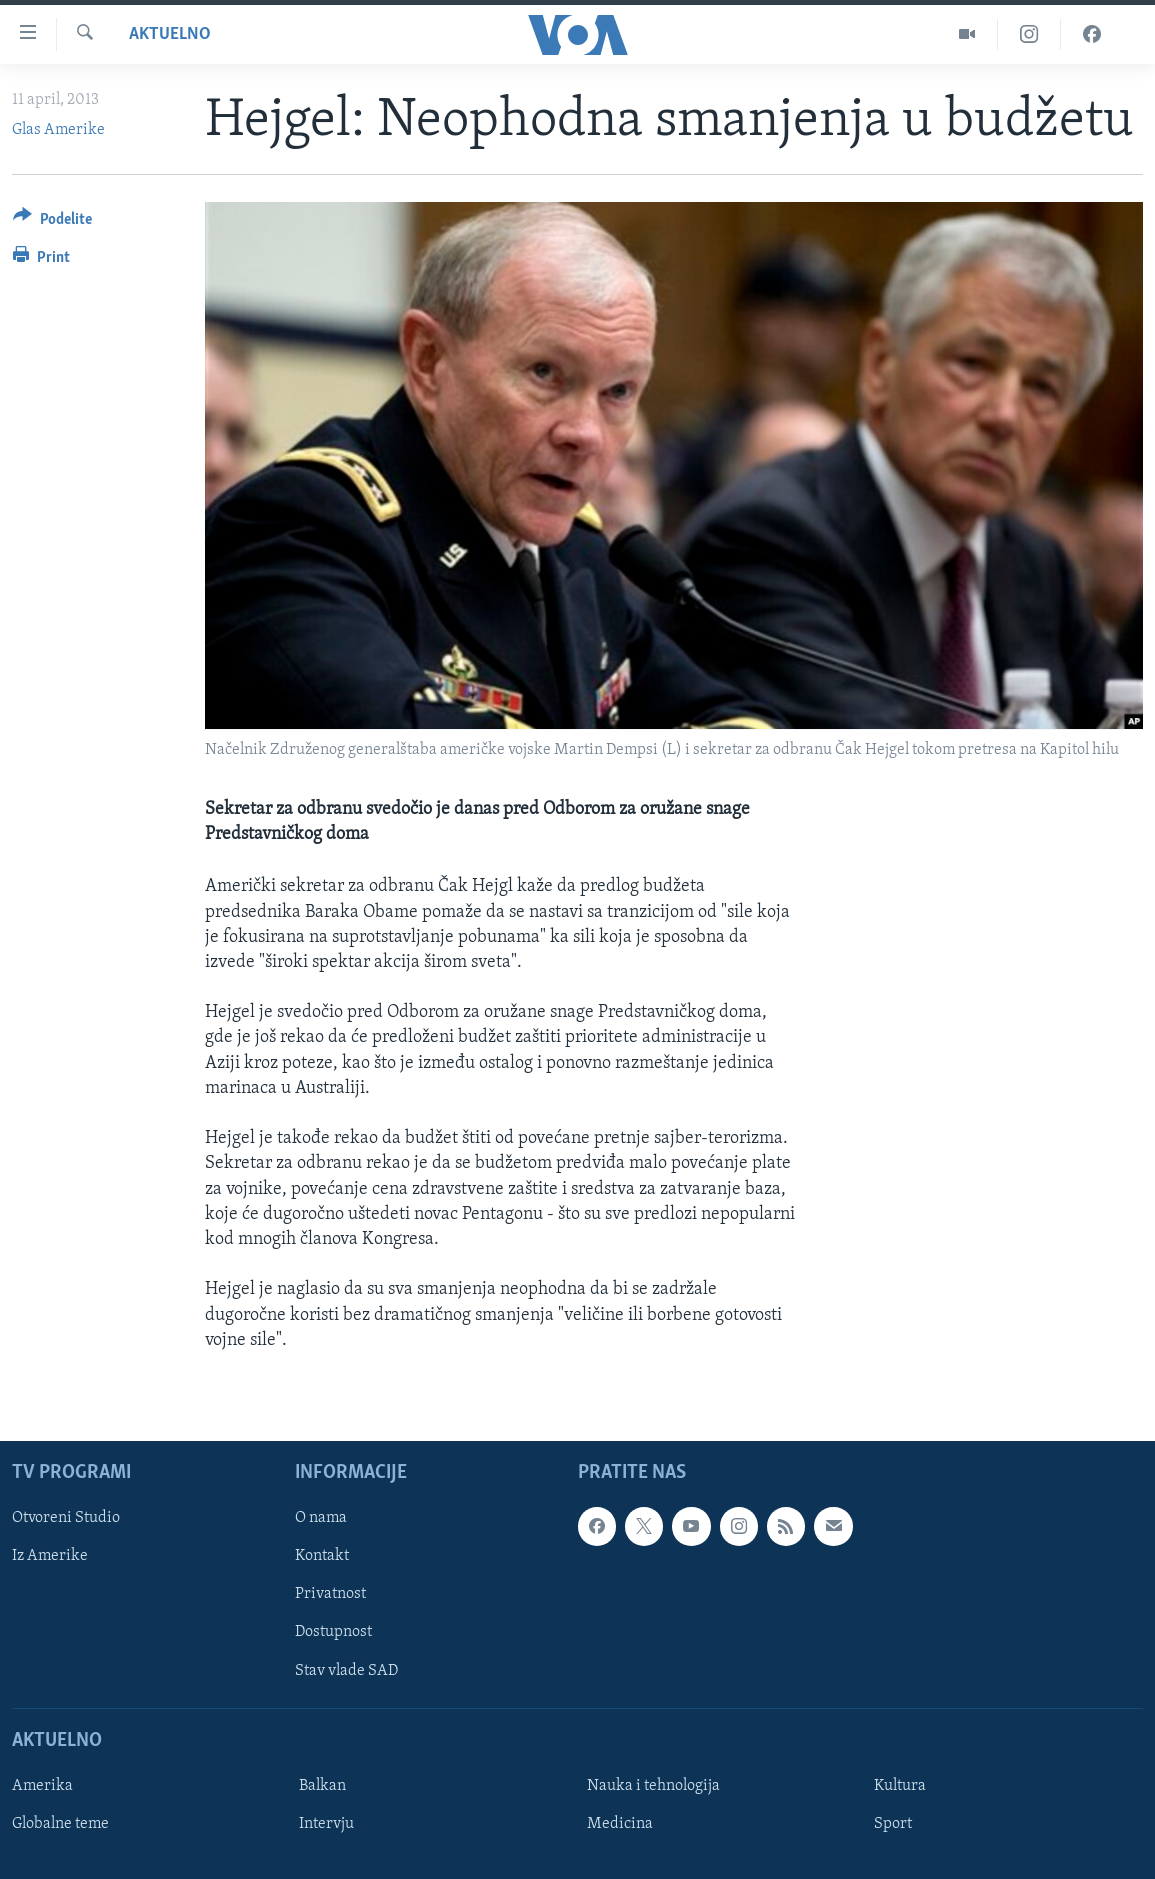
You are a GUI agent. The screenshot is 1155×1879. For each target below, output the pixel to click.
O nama (321, 1518)
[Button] (52, 222)
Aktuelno (170, 34)
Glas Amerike (58, 130)
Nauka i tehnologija (653, 1786)
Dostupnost (333, 1632)
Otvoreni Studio (66, 1518)
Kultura (900, 1786)
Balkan (322, 1786)
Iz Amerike (50, 1556)
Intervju (326, 1824)
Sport (893, 1824)
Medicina (620, 1824)
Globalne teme (60, 1824)
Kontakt (322, 1556)
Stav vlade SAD (346, 1670)
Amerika (42, 1786)
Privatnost (330, 1594)
